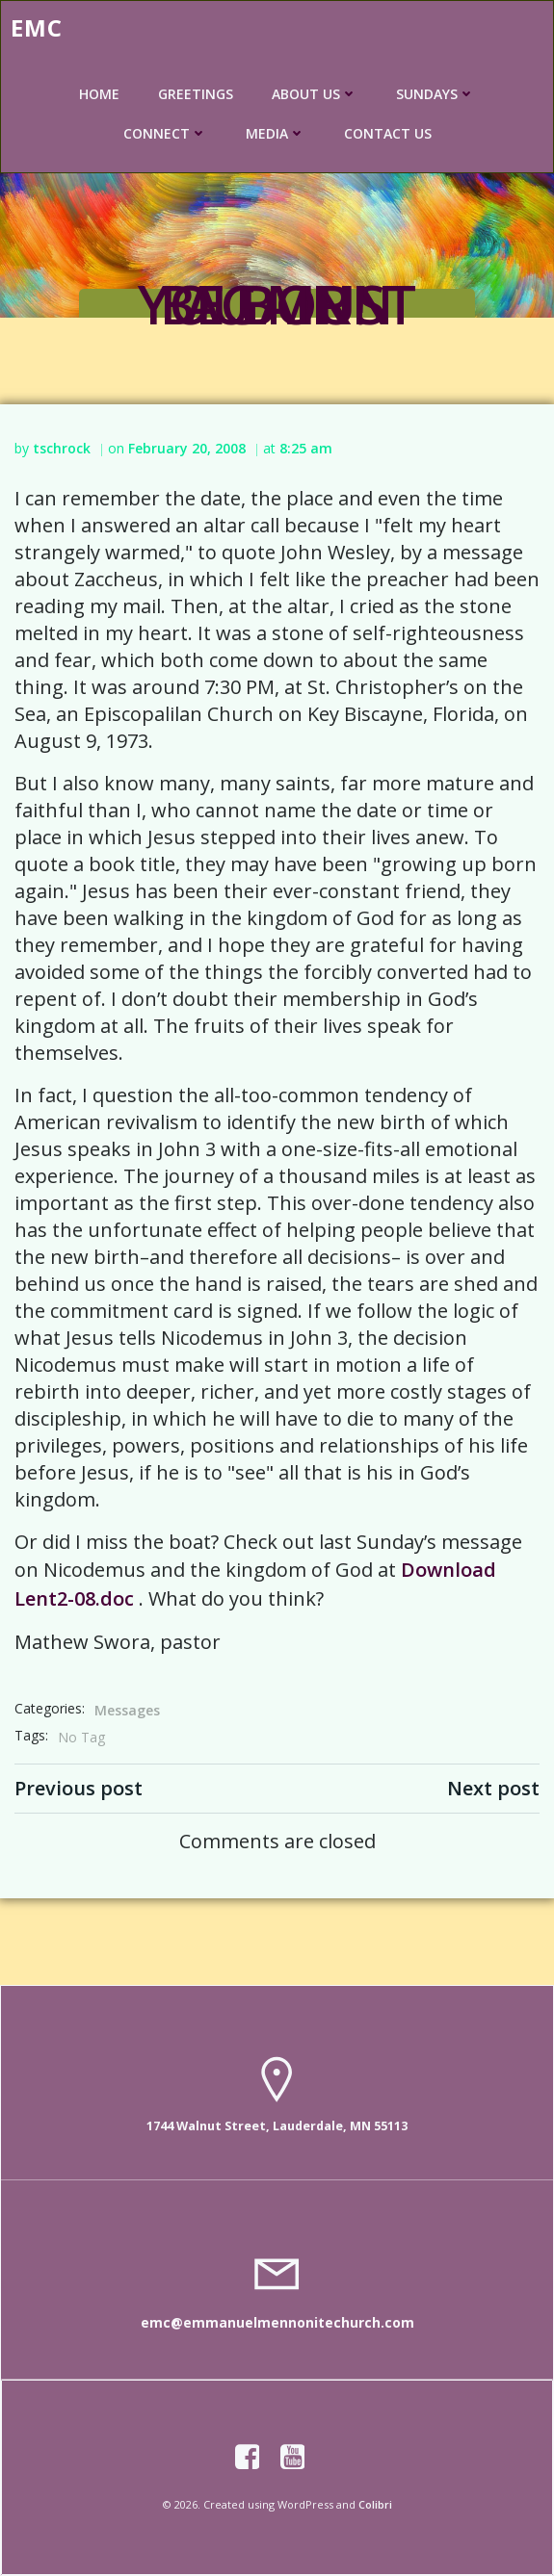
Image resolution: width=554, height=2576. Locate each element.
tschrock (62, 448)
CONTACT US (388, 133)
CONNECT (165, 133)
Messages (127, 1710)
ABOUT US (314, 94)
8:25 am (305, 448)
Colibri (375, 2504)
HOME (99, 94)
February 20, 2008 (187, 448)
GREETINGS (195, 94)
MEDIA (275, 133)
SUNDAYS (435, 94)
